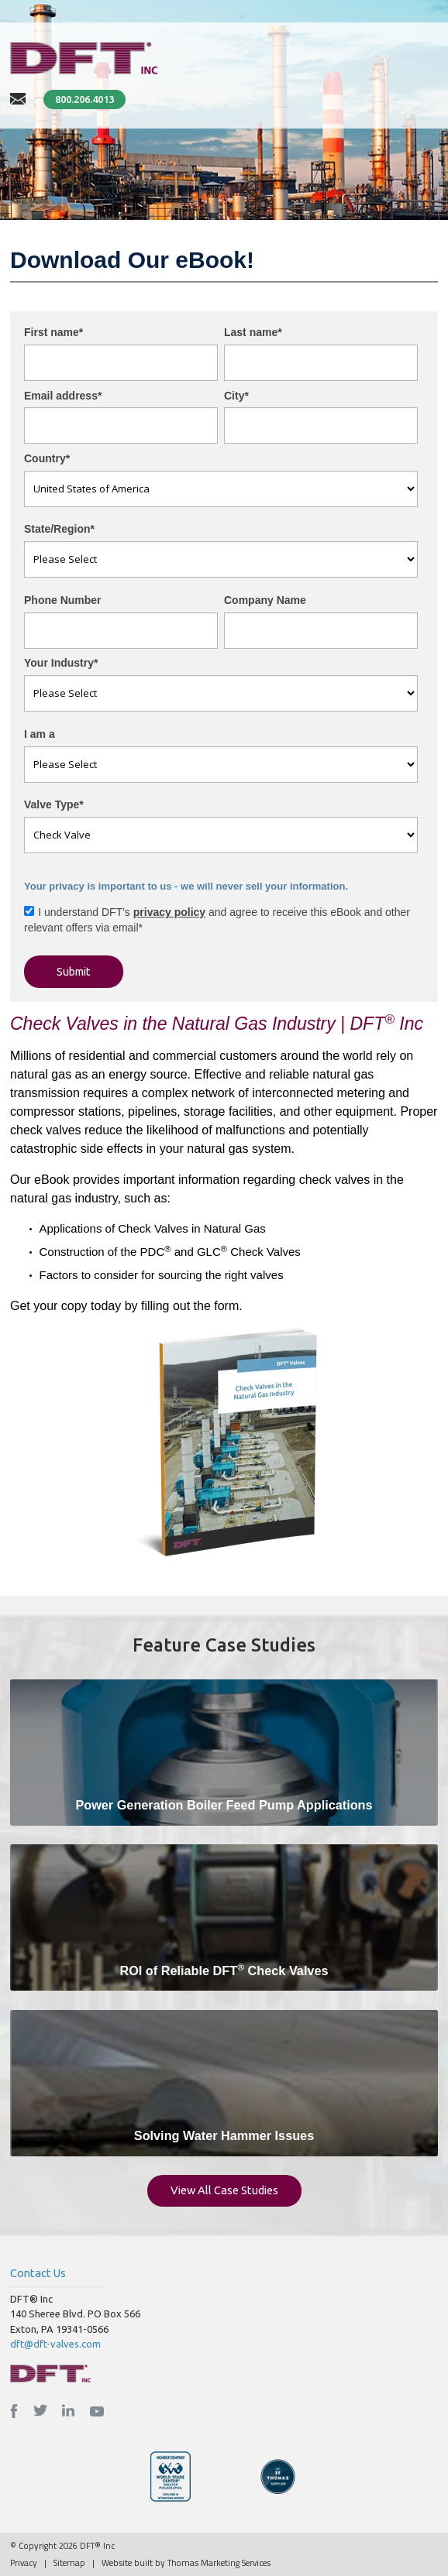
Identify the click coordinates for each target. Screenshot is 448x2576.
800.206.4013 (84, 99)
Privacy (23, 2562)
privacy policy (169, 912)
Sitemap (69, 2562)
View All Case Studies (224, 2190)
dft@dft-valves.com (55, 2343)
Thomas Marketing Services (219, 2562)
